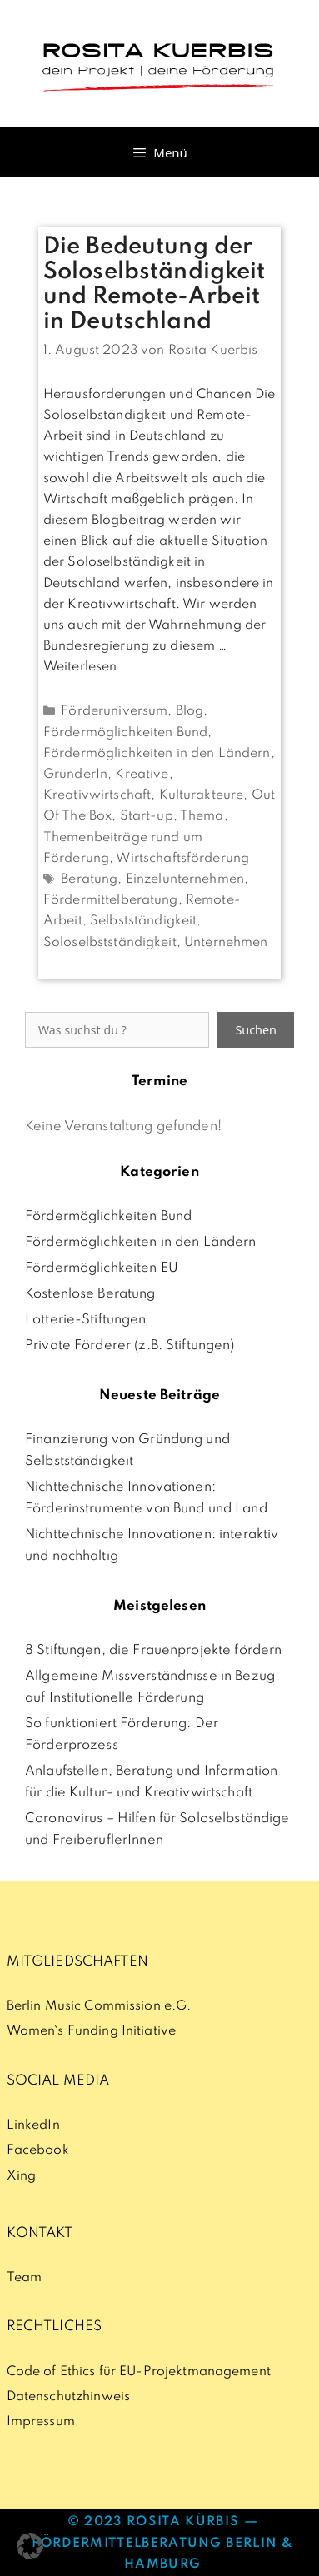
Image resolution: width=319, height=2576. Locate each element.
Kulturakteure (201, 795)
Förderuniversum (114, 711)
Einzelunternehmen (185, 879)
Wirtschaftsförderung (182, 858)
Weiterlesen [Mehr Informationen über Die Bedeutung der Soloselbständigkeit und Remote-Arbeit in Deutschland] (80, 667)
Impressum (41, 2422)
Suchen (256, 1030)
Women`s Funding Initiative (91, 2031)
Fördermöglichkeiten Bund (125, 733)
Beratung (89, 879)
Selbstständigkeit (143, 921)
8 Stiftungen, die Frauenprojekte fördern (153, 1650)
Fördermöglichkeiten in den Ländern (157, 753)
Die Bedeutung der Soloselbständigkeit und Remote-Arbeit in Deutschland (154, 284)
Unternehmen (225, 942)
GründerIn (75, 774)
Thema (202, 816)
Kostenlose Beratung (90, 1294)
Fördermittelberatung (110, 900)
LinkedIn (33, 2125)
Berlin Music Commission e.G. (99, 2006)
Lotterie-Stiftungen (86, 1320)
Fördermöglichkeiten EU (101, 1268)
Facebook (38, 2150)
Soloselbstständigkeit (110, 942)
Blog (190, 711)
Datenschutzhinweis (68, 2397)
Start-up (146, 816)
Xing (22, 2176)
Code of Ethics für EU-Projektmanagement (139, 2372)
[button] (30, 2546)
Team (24, 2278)
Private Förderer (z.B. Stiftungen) (130, 1346)
